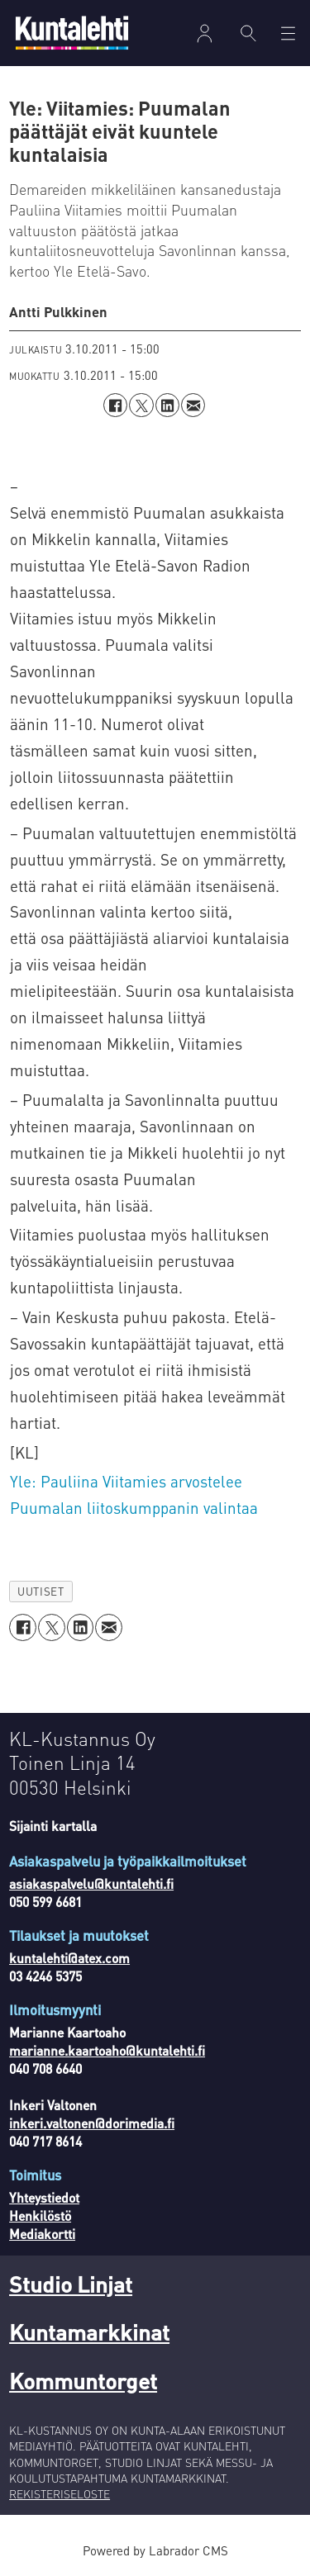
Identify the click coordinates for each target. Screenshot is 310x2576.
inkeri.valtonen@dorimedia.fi (91, 2123)
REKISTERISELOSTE (59, 2494)
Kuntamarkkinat (89, 2331)
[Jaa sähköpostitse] (193, 405)
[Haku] (248, 33)
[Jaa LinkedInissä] (167, 405)
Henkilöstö (40, 2216)
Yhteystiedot (44, 2197)
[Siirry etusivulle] (72, 32)
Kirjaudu (204, 33)
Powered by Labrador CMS (155, 2550)
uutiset (40, 1591)
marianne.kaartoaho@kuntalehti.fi (107, 2050)
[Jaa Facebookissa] (115, 405)
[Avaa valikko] (288, 33)
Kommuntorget (83, 2380)
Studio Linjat (70, 2284)
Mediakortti (42, 2234)
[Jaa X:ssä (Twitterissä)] (141, 405)
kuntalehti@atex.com (69, 1958)
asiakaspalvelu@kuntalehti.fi (91, 1884)
